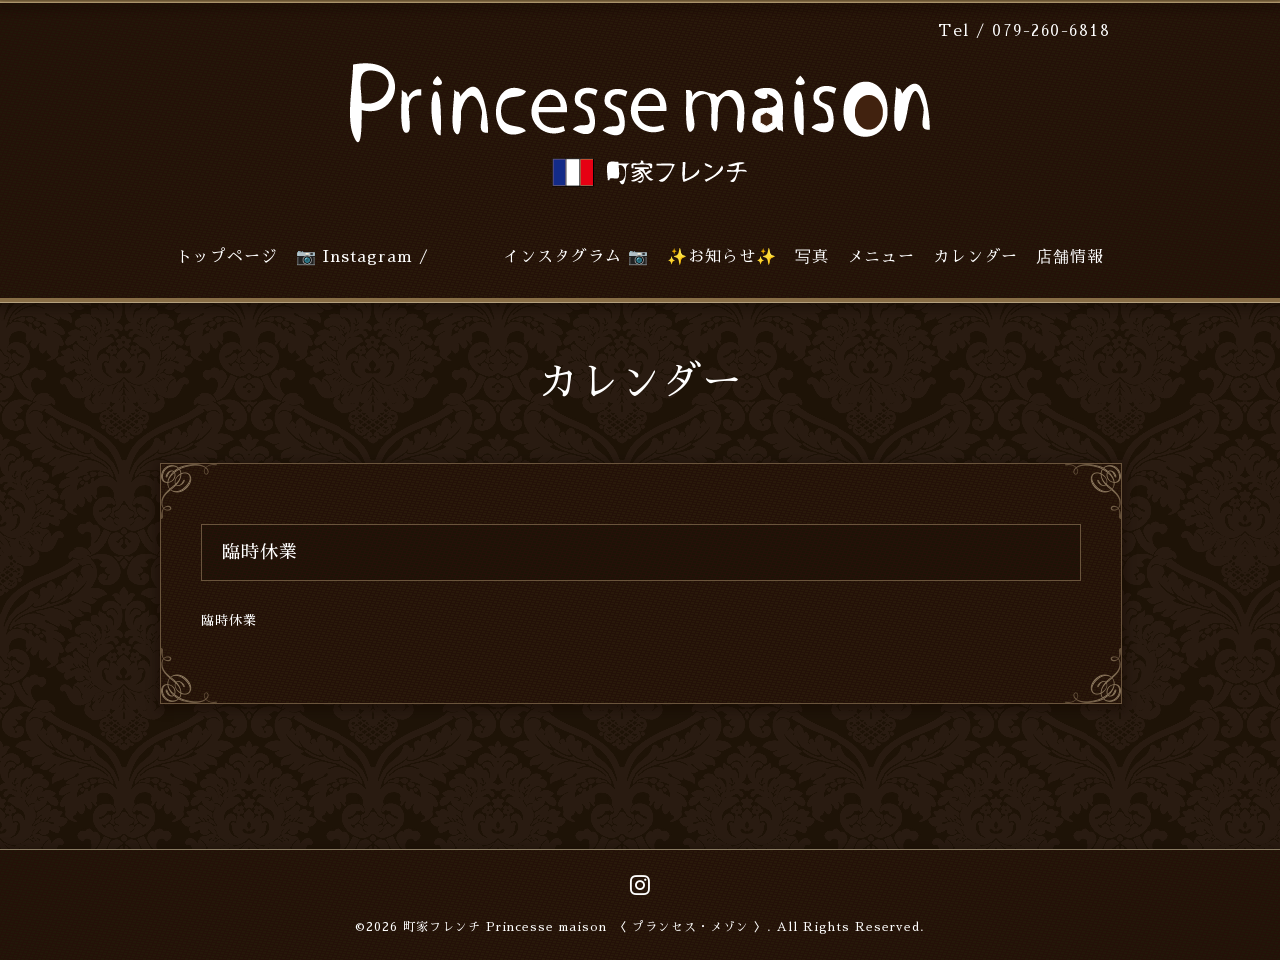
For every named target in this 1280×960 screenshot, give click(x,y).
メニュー (881, 257)
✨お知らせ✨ (722, 257)
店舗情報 (1070, 257)
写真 (812, 257)
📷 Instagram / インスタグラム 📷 (472, 257)
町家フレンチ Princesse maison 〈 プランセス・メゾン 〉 (585, 927)
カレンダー (975, 257)
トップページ (227, 257)
